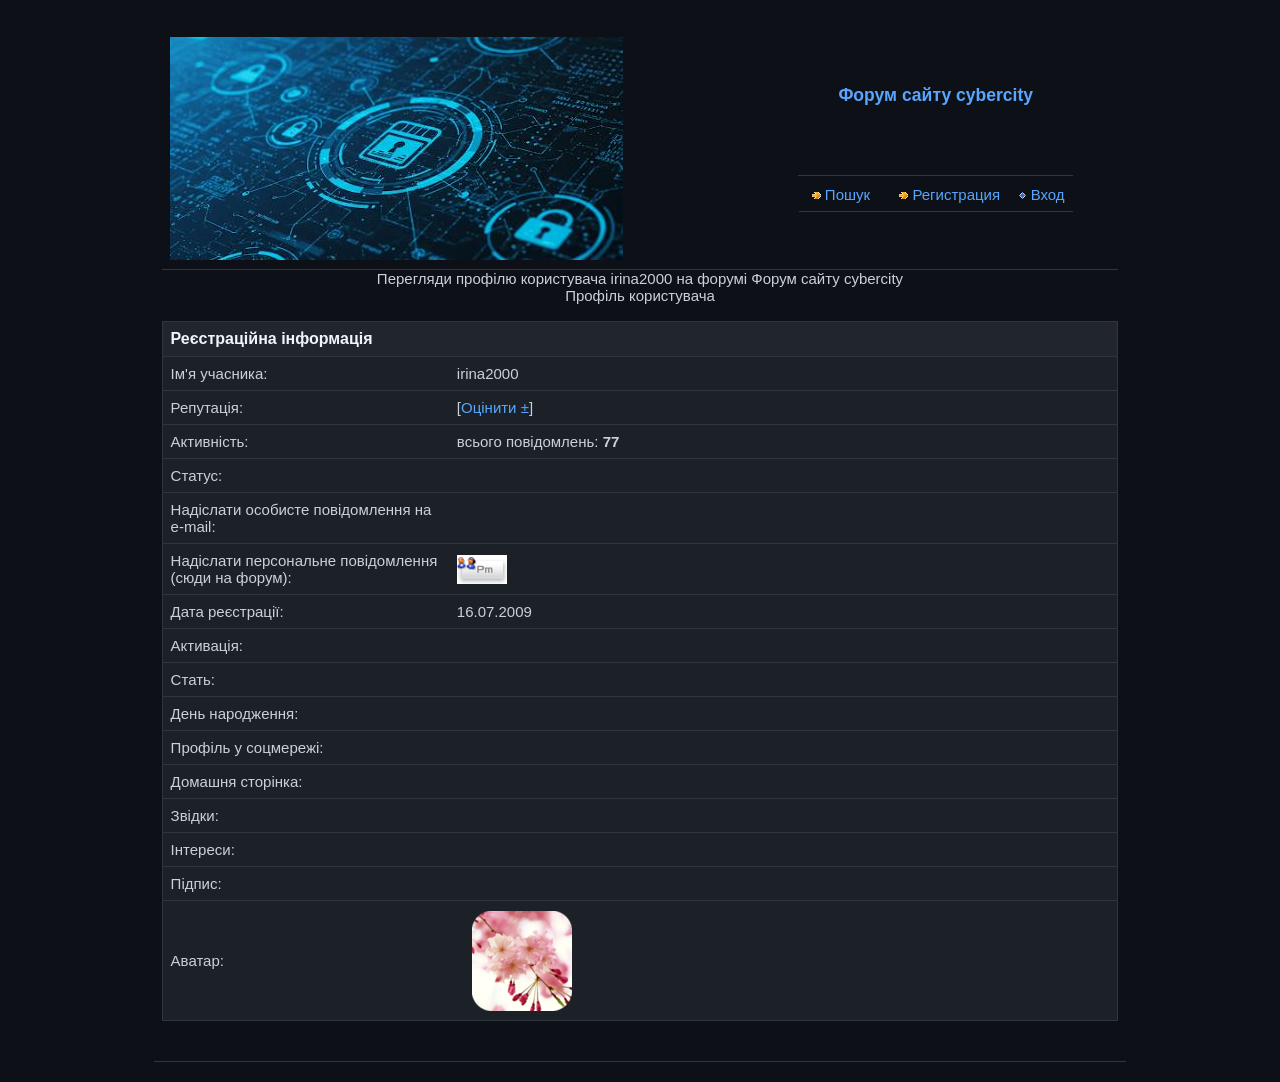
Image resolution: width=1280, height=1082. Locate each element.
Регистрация (948, 194)
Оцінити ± (495, 407)
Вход (1040, 194)
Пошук (840, 194)
